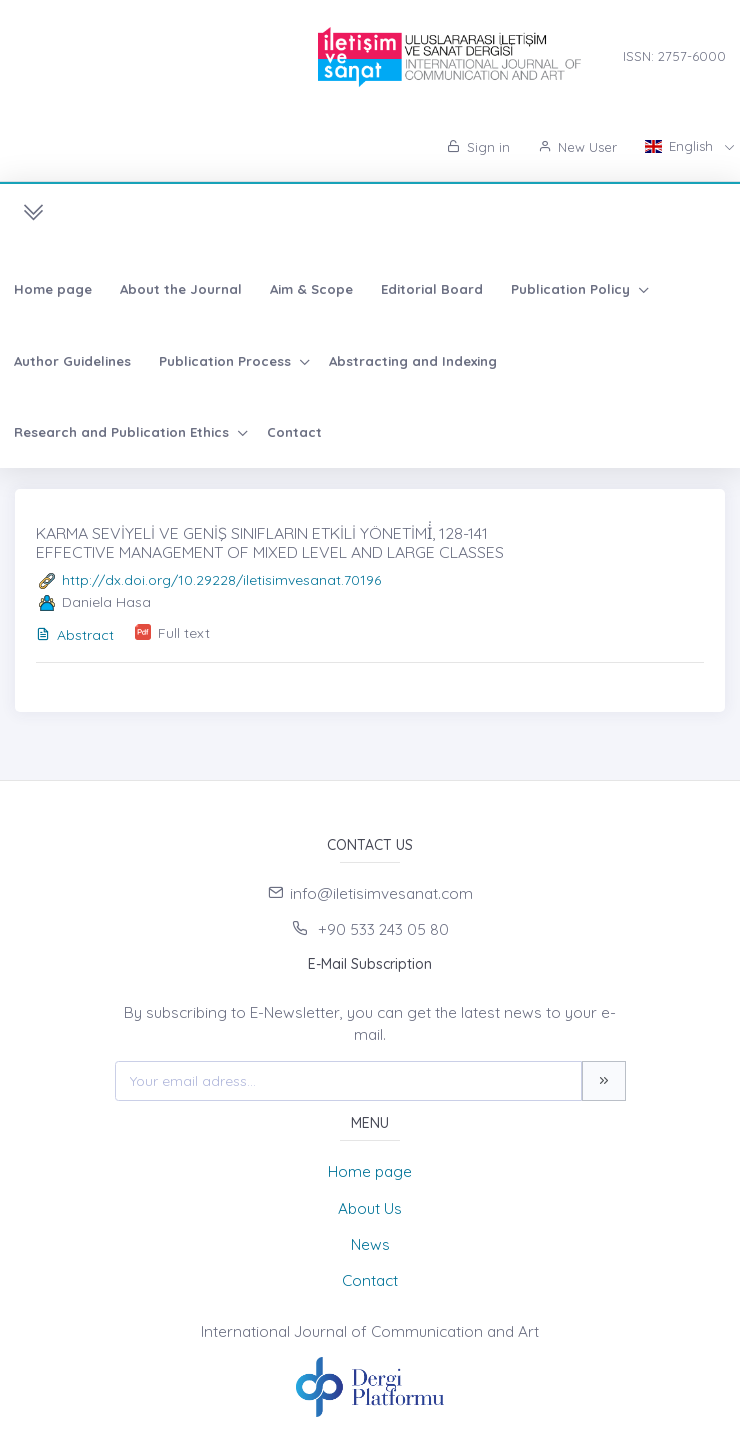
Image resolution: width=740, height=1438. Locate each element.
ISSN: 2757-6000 (674, 56)
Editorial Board (432, 289)
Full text (184, 633)
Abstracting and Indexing (413, 361)
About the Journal (181, 289)
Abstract (75, 635)
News (370, 1244)
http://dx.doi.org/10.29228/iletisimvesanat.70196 (221, 580)
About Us (370, 1208)
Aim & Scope (311, 289)
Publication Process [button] (227, 361)
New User (577, 147)
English (681, 146)
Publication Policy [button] (572, 289)
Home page (53, 289)
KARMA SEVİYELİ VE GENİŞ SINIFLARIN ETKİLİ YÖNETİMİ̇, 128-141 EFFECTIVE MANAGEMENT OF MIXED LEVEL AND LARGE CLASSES (270, 542)
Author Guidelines (72, 361)
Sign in (478, 147)
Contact (294, 432)
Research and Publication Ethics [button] (123, 432)
